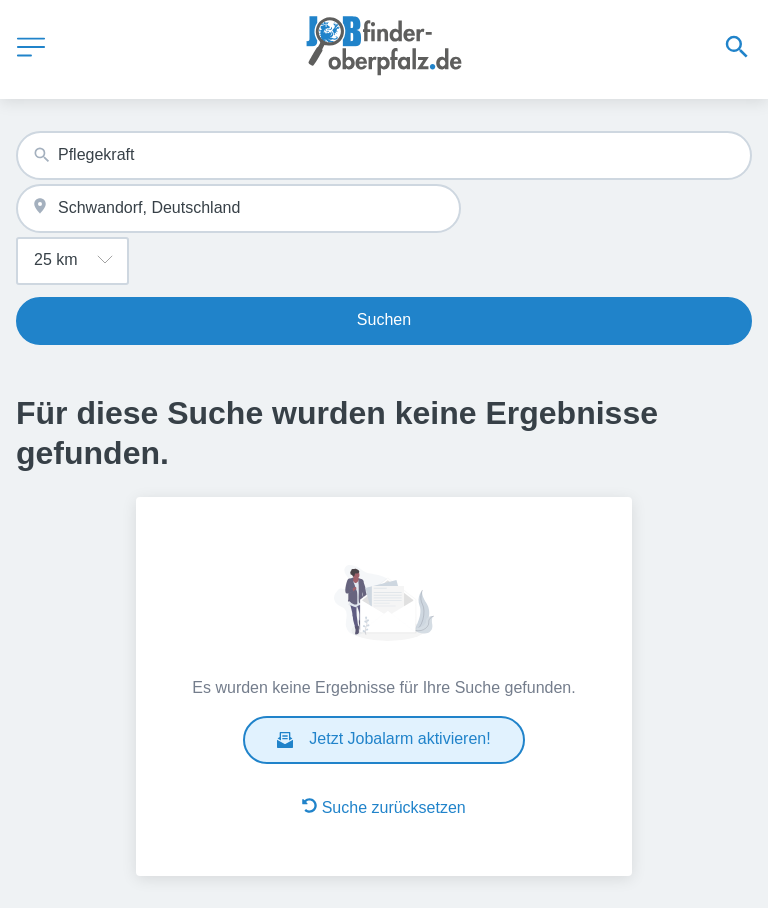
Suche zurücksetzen (384, 807)
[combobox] (384, 155)
